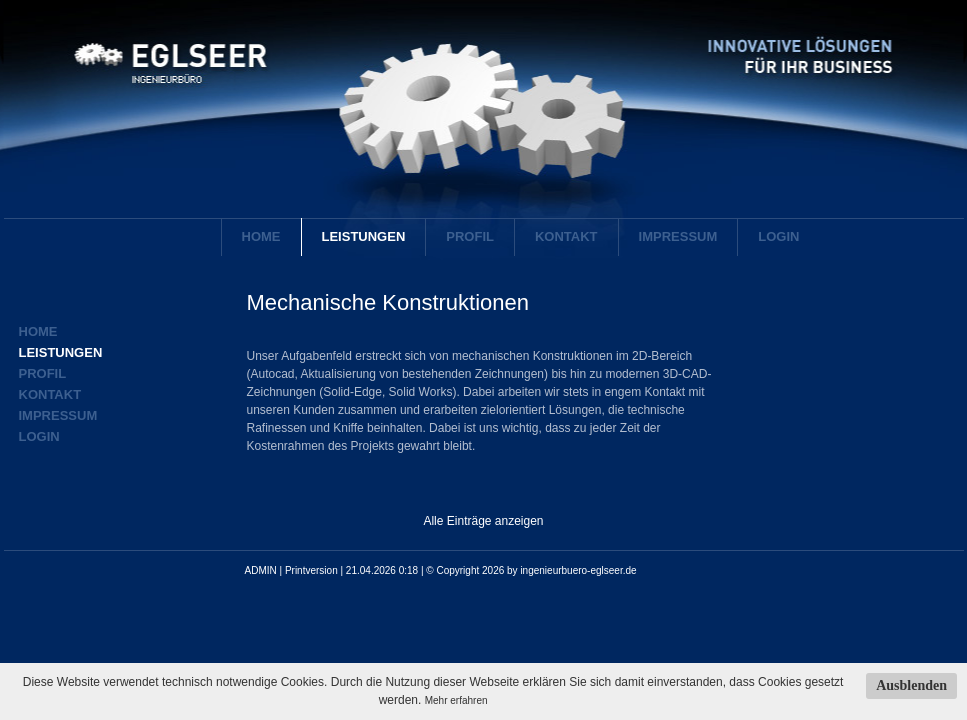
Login (778, 236)
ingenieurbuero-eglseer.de (578, 570)
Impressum (678, 236)
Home (261, 236)
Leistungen (364, 236)
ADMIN (261, 570)
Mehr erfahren (456, 700)
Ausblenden (911, 685)
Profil (470, 236)
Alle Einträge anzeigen (483, 521)
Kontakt (566, 236)
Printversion (311, 570)
